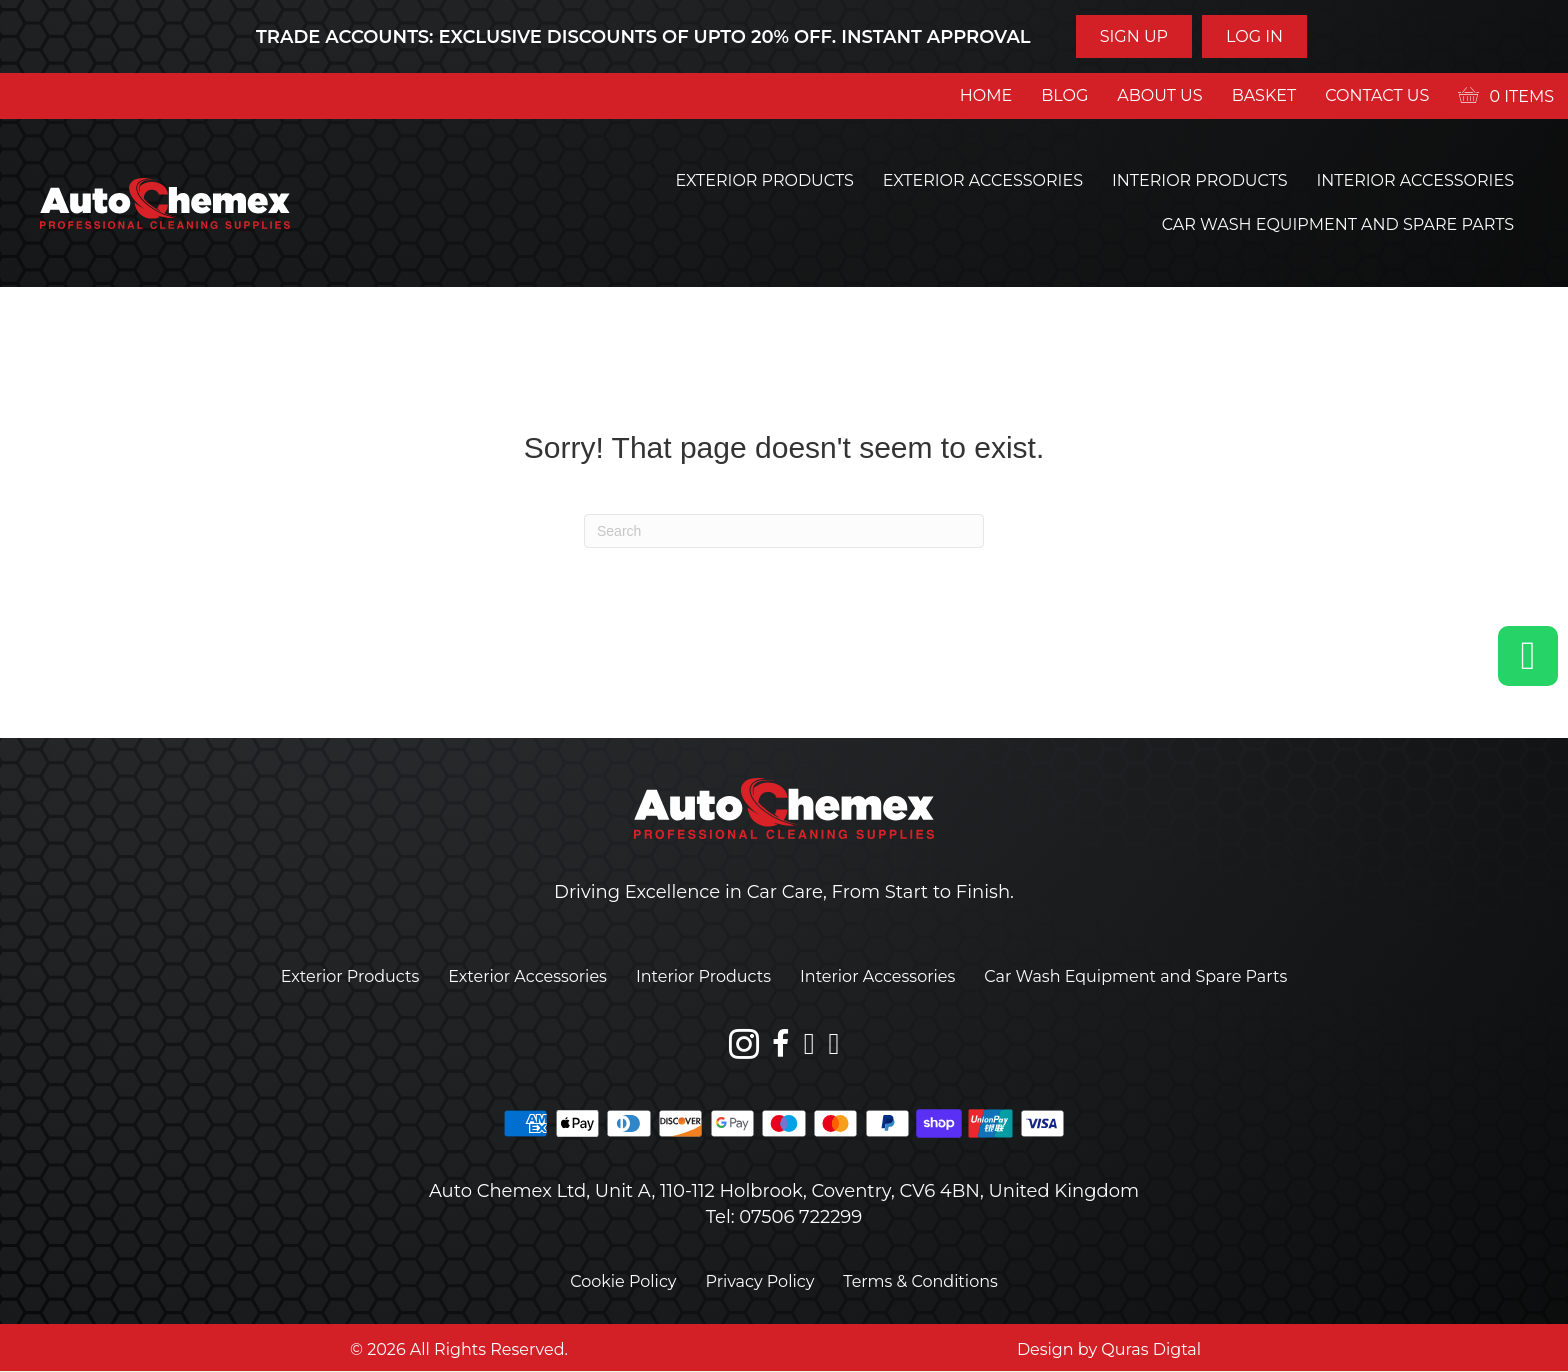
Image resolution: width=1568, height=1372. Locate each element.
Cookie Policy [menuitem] (623, 1281)
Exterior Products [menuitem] (765, 180)
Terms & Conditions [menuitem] (920, 1281)
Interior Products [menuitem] (1199, 180)
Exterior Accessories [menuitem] (983, 180)
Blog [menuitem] (1064, 95)
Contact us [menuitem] (1377, 95)
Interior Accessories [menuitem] (1415, 180)
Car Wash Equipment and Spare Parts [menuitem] (1338, 224)
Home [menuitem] (986, 95)
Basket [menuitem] (1264, 95)
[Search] (784, 531)
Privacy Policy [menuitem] (760, 1281)
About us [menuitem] (1159, 95)
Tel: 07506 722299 (784, 1217)
